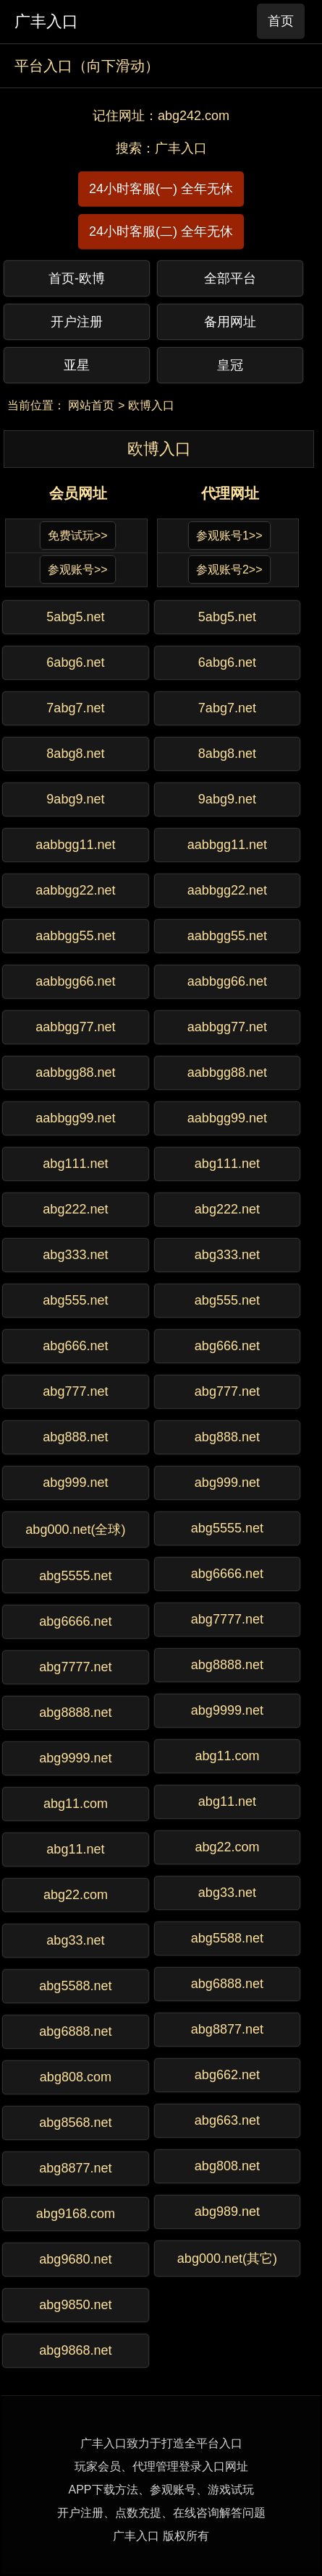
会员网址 (78, 493)
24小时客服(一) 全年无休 (161, 189)
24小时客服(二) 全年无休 (161, 231)
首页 (281, 21)
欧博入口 (151, 405)
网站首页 (91, 405)
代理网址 (230, 493)
